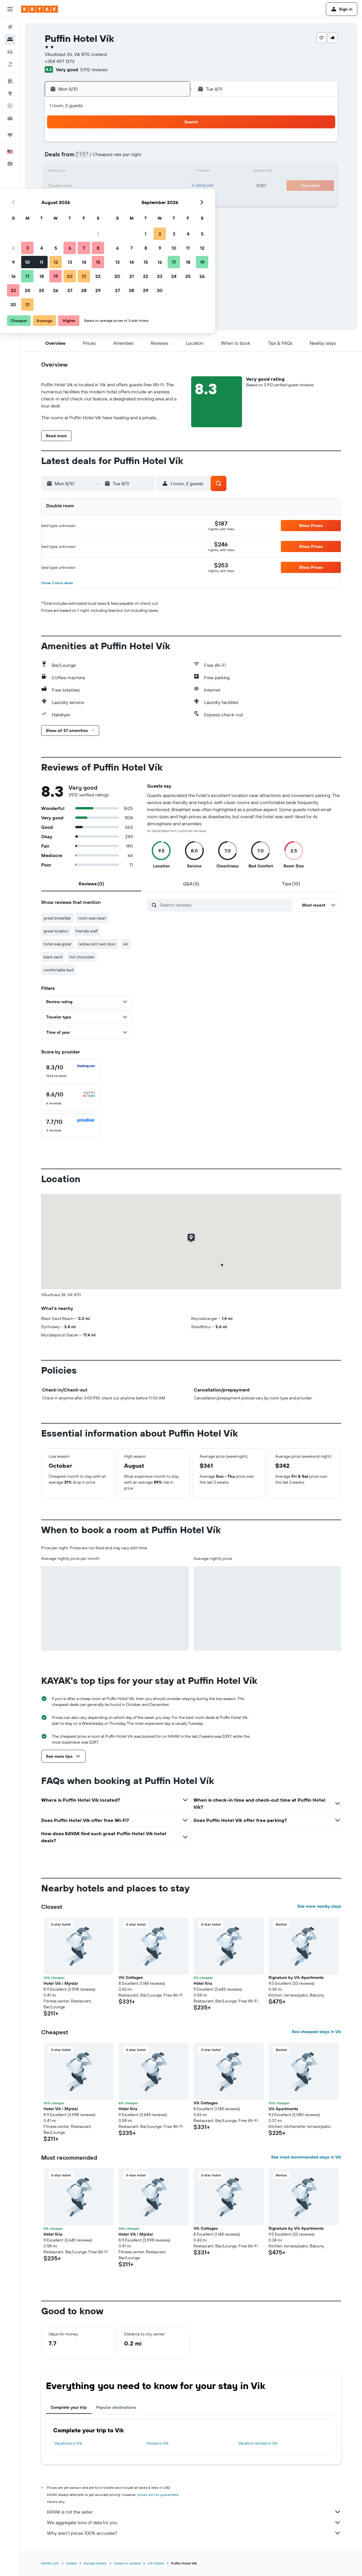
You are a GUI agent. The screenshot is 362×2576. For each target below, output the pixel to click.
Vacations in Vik (68, 2443)
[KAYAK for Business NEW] (10, 118)
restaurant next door (97, 944)
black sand (53, 957)
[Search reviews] (224, 905)
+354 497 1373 (59, 61)
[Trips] (10, 135)
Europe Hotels (95, 2563)
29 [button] (171, 200)
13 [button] (143, 172)
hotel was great (57, 944)
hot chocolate (81, 957)
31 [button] (101, 214)
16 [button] (86, 186)
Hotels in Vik (157, 2443)
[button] (10, 9)
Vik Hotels (156, 2563)
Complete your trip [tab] (69, 2407)
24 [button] (100, 200)
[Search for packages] (10, 64)
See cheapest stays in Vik (316, 2031)
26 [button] (128, 200)
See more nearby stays (319, 1906)
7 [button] (157, 158)
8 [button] (171, 158)
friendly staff (87, 931)
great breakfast (57, 918)
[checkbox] (70, 1071)
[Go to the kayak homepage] (39, 9)
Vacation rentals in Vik (258, 2443)
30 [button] (86, 214)
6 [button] (143, 158)
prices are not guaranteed (158, 2494)
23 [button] (86, 200)
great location (56, 931)
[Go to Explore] (10, 93)
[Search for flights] (10, 27)
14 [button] (157, 172)
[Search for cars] (10, 52)
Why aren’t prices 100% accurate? (194, 2533)
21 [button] (157, 186)
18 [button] (115, 186)
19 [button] (129, 186)
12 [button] (129, 172)
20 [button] (143, 186)
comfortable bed (59, 970)
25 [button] (114, 200)
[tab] (91, 883)
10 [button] (100, 172)
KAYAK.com (50, 2563)
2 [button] (86, 158)
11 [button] (114, 172)
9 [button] (86, 172)
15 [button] (171, 172)
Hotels (71, 2563)
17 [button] (101, 186)
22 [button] (171, 186)
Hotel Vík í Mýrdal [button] (61, 1983)
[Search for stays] (10, 39)
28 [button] (157, 200)
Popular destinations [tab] (116, 2407)
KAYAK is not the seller (194, 2511)
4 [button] (115, 158)
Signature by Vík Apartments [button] (296, 1977)
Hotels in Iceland (127, 2563)
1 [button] (171, 144)
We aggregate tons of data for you (194, 2522)
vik (125, 944)
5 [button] (129, 158)
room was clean (92, 918)
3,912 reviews (93, 69)
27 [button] (143, 200)
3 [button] (100, 158)
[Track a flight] (10, 106)
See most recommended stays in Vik (306, 2157)
